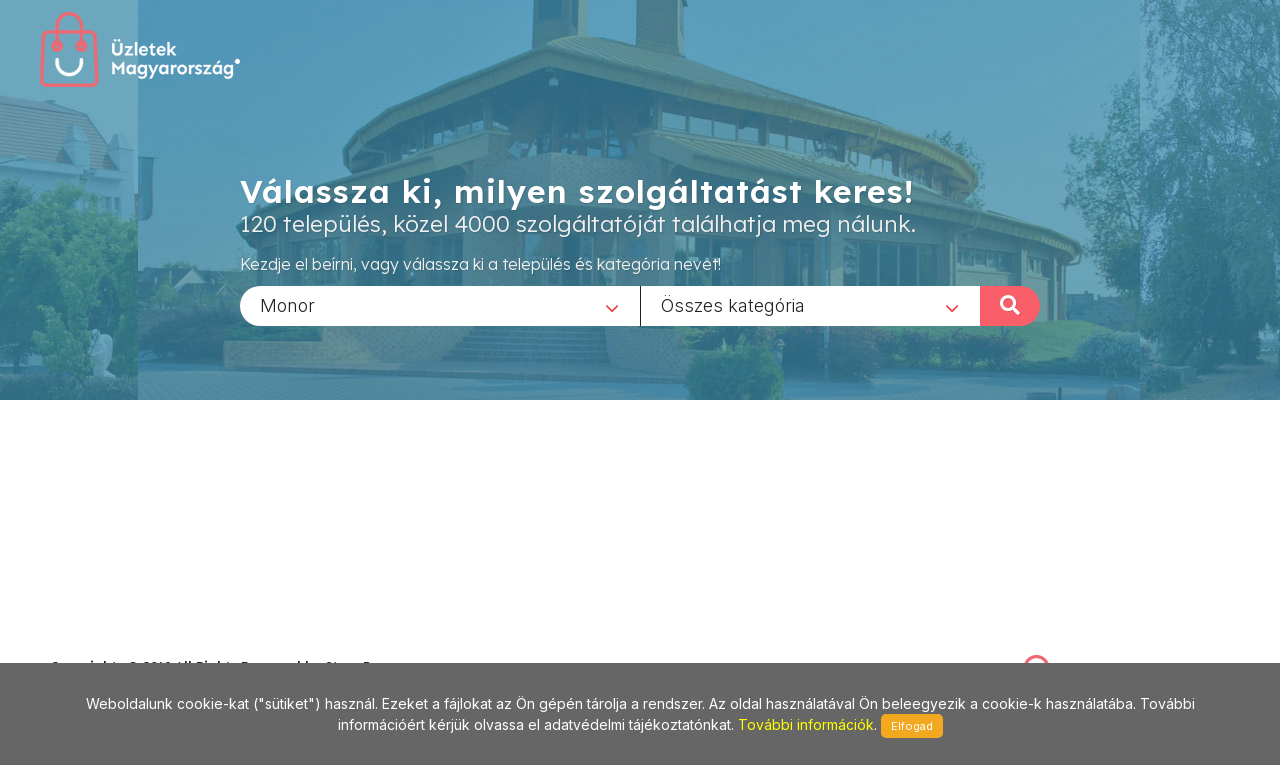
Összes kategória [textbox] (733, 304)
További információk (806, 724)
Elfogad (912, 726)
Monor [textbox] (287, 304)
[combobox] (440, 305)
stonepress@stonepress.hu (130, 644)
